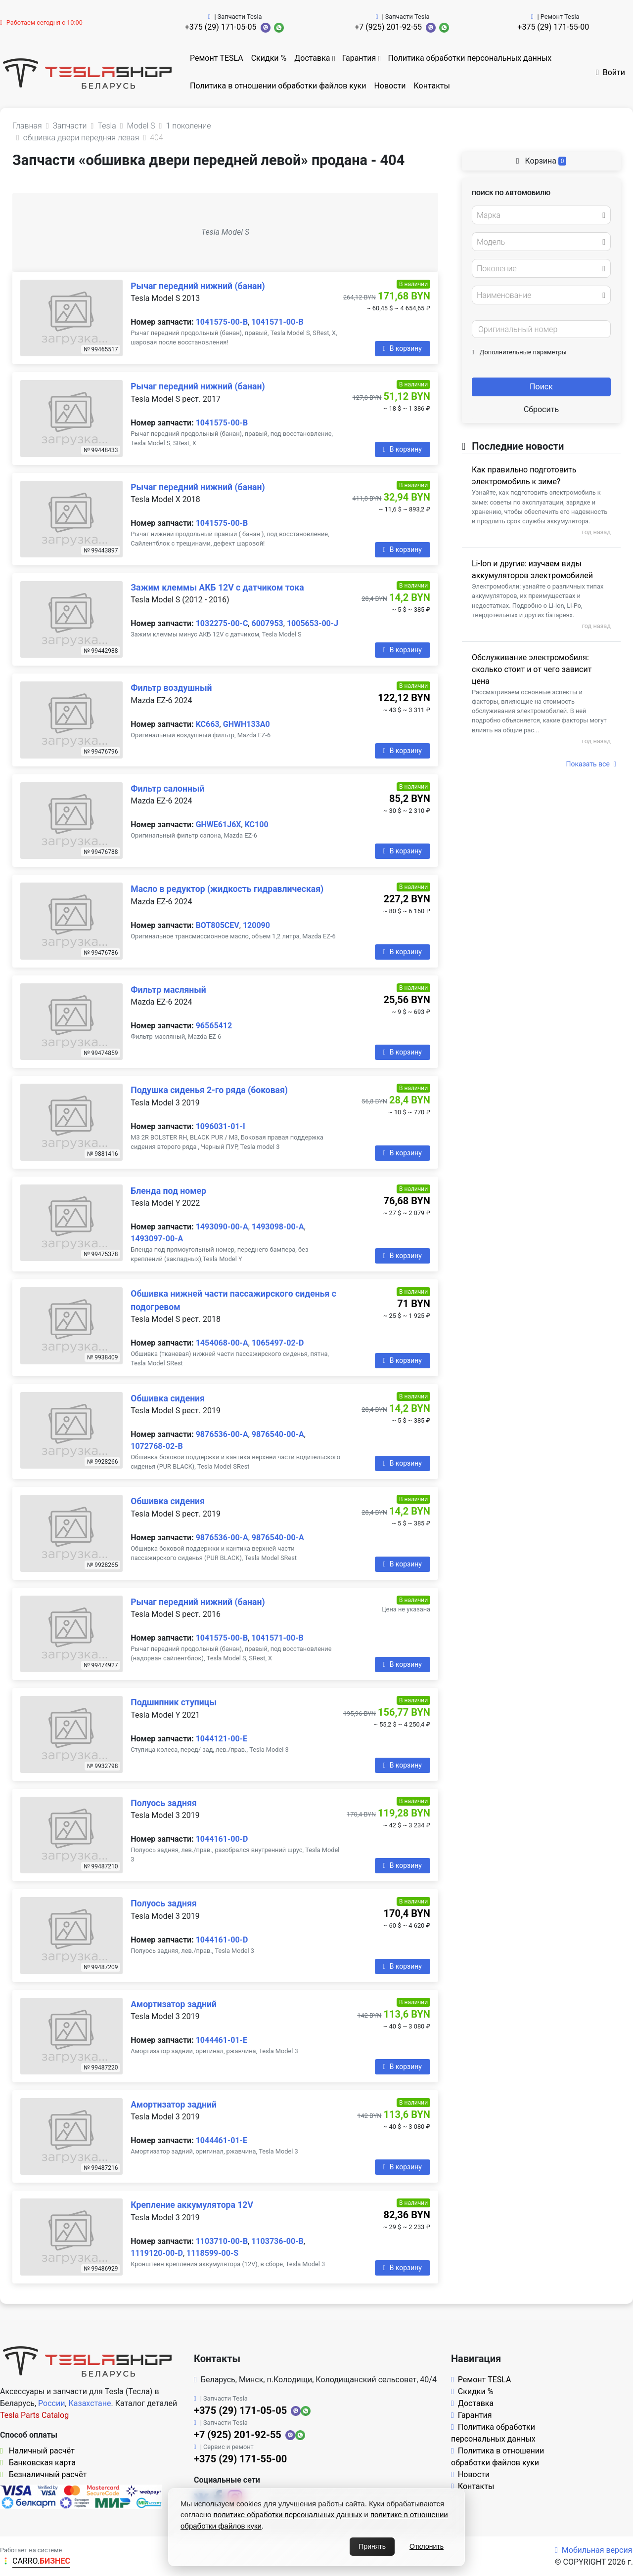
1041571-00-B (277, 322)
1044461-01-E (221, 2040)
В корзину (402, 348)
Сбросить (541, 409)
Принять (372, 2546)
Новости (390, 85)
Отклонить (426, 2546)
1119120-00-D (157, 2253)
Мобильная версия (594, 2550)
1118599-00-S (212, 2253)
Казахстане (90, 2403)
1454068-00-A (222, 1343)
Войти (610, 72)
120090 (256, 925)
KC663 (208, 724)
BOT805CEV (217, 925)
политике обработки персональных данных (288, 2514)
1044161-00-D (222, 1839)
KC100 (257, 824)
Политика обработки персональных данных (469, 58)
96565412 (214, 1025)
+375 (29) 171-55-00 (553, 27)
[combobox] (541, 215)
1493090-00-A (222, 1226)
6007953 (267, 623)
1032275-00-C (222, 623)
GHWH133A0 (246, 724)
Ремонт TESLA (216, 58)
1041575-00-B (222, 322)
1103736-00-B (277, 2241)
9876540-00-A (278, 1434)
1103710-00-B (222, 2241)
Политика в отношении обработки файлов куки (278, 85)
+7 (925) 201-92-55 (388, 27)
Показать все (591, 764)
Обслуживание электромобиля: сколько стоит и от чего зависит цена (531, 669)
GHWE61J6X (218, 824)
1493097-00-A (157, 1238)
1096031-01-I (220, 1126)
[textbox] (538, 215)
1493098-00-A (278, 1226)
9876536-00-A (222, 1434)
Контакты (432, 85)
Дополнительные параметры (519, 352)
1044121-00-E (221, 1738)
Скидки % (269, 58)
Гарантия (359, 58)
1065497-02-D (278, 1343)
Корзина (541, 161)
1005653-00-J (312, 623)
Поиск (541, 386)
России (51, 2403)
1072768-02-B (156, 1446)
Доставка (312, 58)
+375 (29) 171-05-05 (221, 27)
